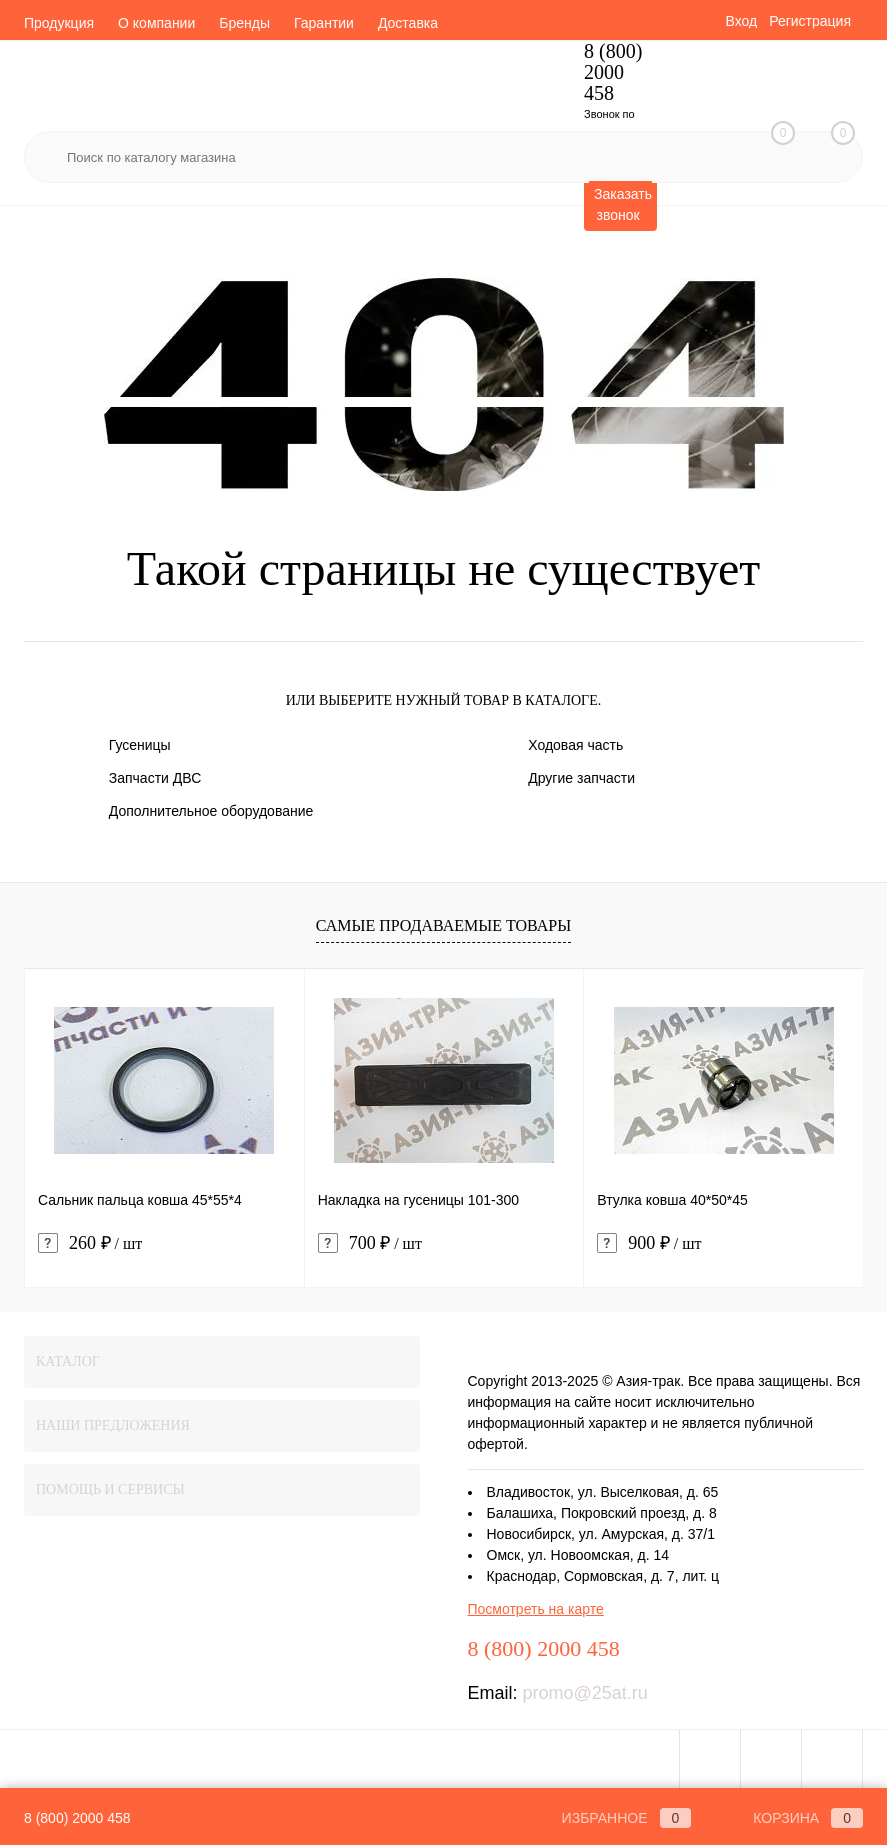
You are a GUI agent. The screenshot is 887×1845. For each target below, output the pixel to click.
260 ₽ (90, 1243)
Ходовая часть (575, 745)
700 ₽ (370, 1243)
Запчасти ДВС (155, 778)
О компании (156, 23)
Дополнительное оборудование (211, 811)
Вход (741, 21)
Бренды (244, 23)
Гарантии (324, 23)
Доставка (408, 23)
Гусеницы (140, 745)
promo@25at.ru (585, 1693)
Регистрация (810, 21)
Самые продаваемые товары (443, 925)
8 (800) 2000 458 (77, 1818)
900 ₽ (649, 1243)
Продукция (59, 23)
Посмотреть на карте (536, 1609)
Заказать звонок (623, 204)
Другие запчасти (581, 778)
